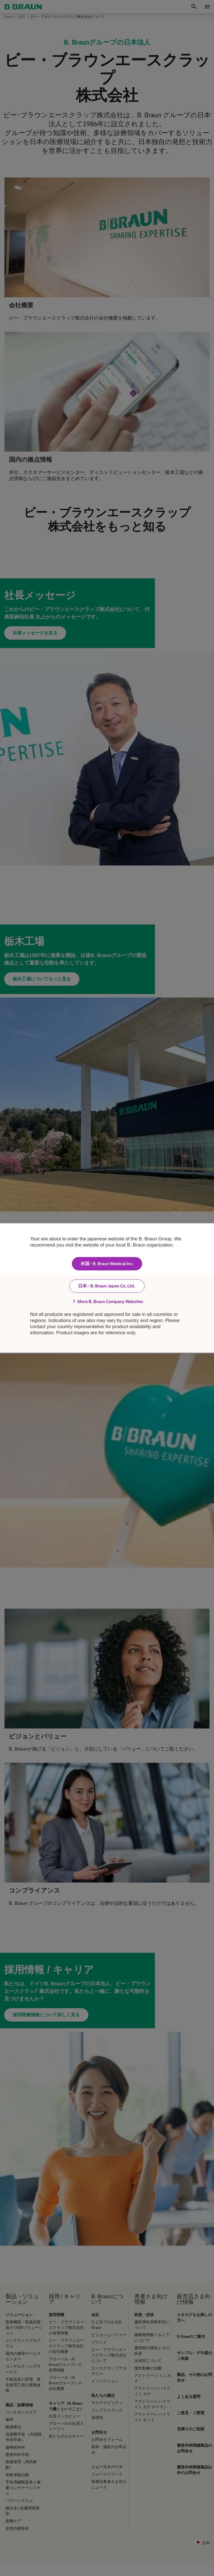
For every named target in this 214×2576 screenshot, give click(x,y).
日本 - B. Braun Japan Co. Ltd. (107, 1286)
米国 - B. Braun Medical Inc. (107, 1263)
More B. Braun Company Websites (107, 1301)
